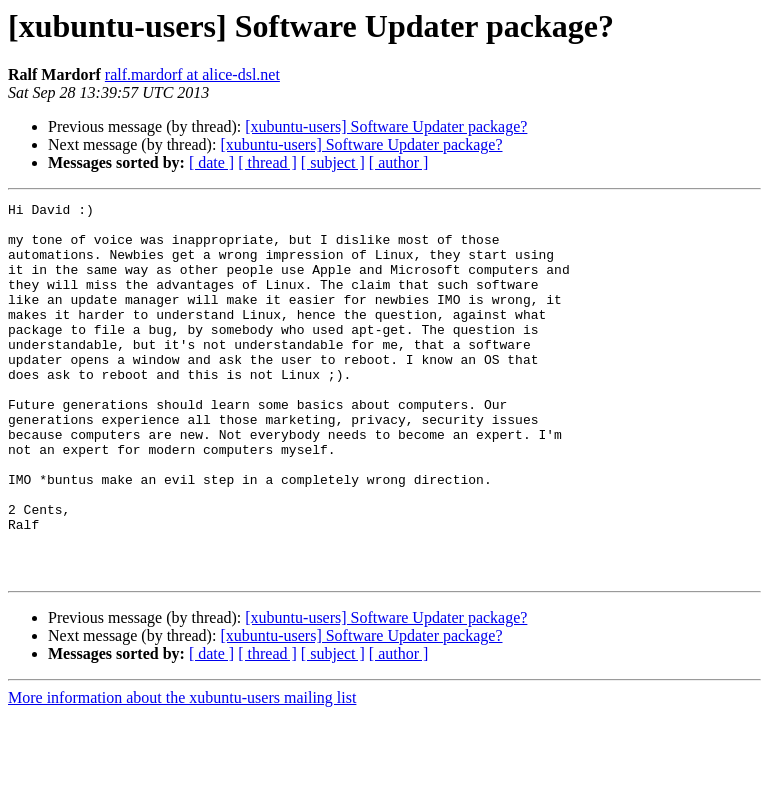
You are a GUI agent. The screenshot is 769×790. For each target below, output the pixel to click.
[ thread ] (267, 162)
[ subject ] (333, 162)
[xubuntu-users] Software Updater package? (386, 126)
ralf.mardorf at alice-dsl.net (192, 74)
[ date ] (211, 162)
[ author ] (399, 162)
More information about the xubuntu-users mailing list (182, 772)
